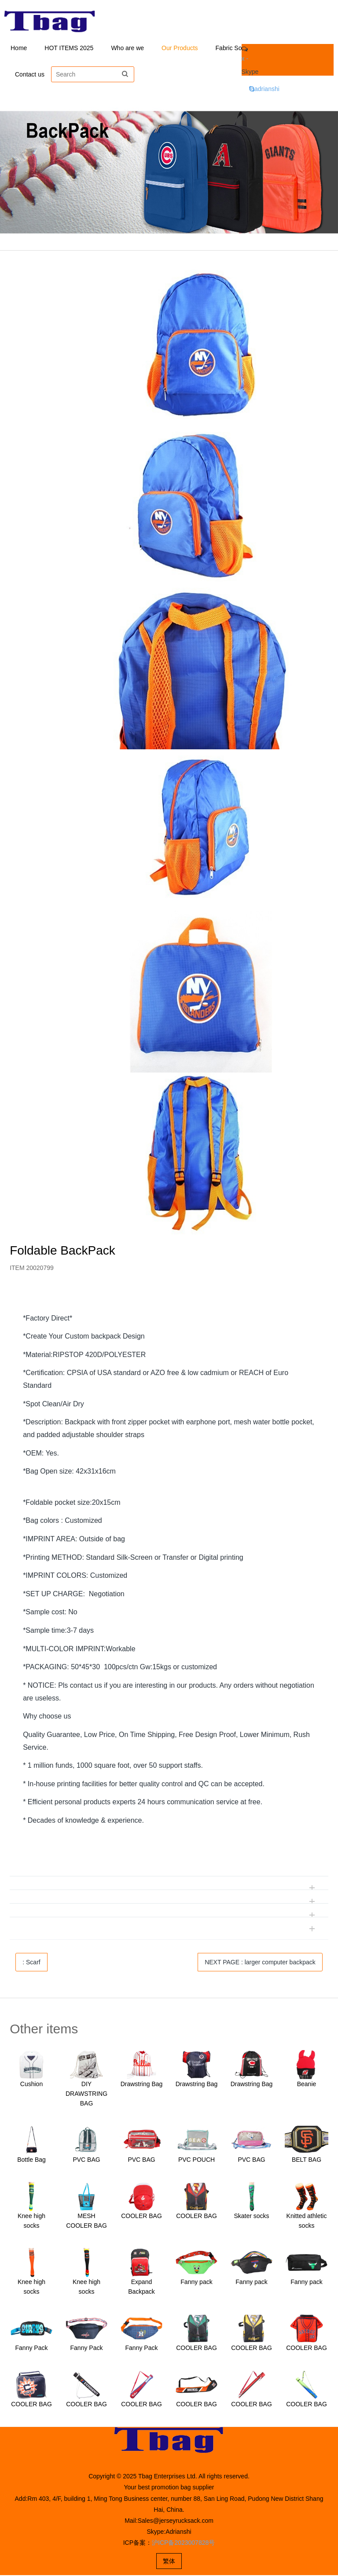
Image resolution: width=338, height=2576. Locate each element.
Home (19, 48)
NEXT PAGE (260, 1963)
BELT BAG (306, 2160)
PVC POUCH (196, 2160)
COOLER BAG (141, 2216)
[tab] (169, 1299)
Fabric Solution (236, 48)
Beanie (306, 2084)
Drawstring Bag (142, 2084)
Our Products (180, 48)
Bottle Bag (31, 2160)
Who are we (127, 48)
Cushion (31, 2084)
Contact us (29, 74)
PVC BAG (86, 2160)
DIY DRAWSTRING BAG (86, 2094)
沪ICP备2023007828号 (183, 2543)
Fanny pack (196, 2282)
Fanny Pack (31, 2348)
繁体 (169, 2561)
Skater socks (251, 2216)
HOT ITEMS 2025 (68, 48)
